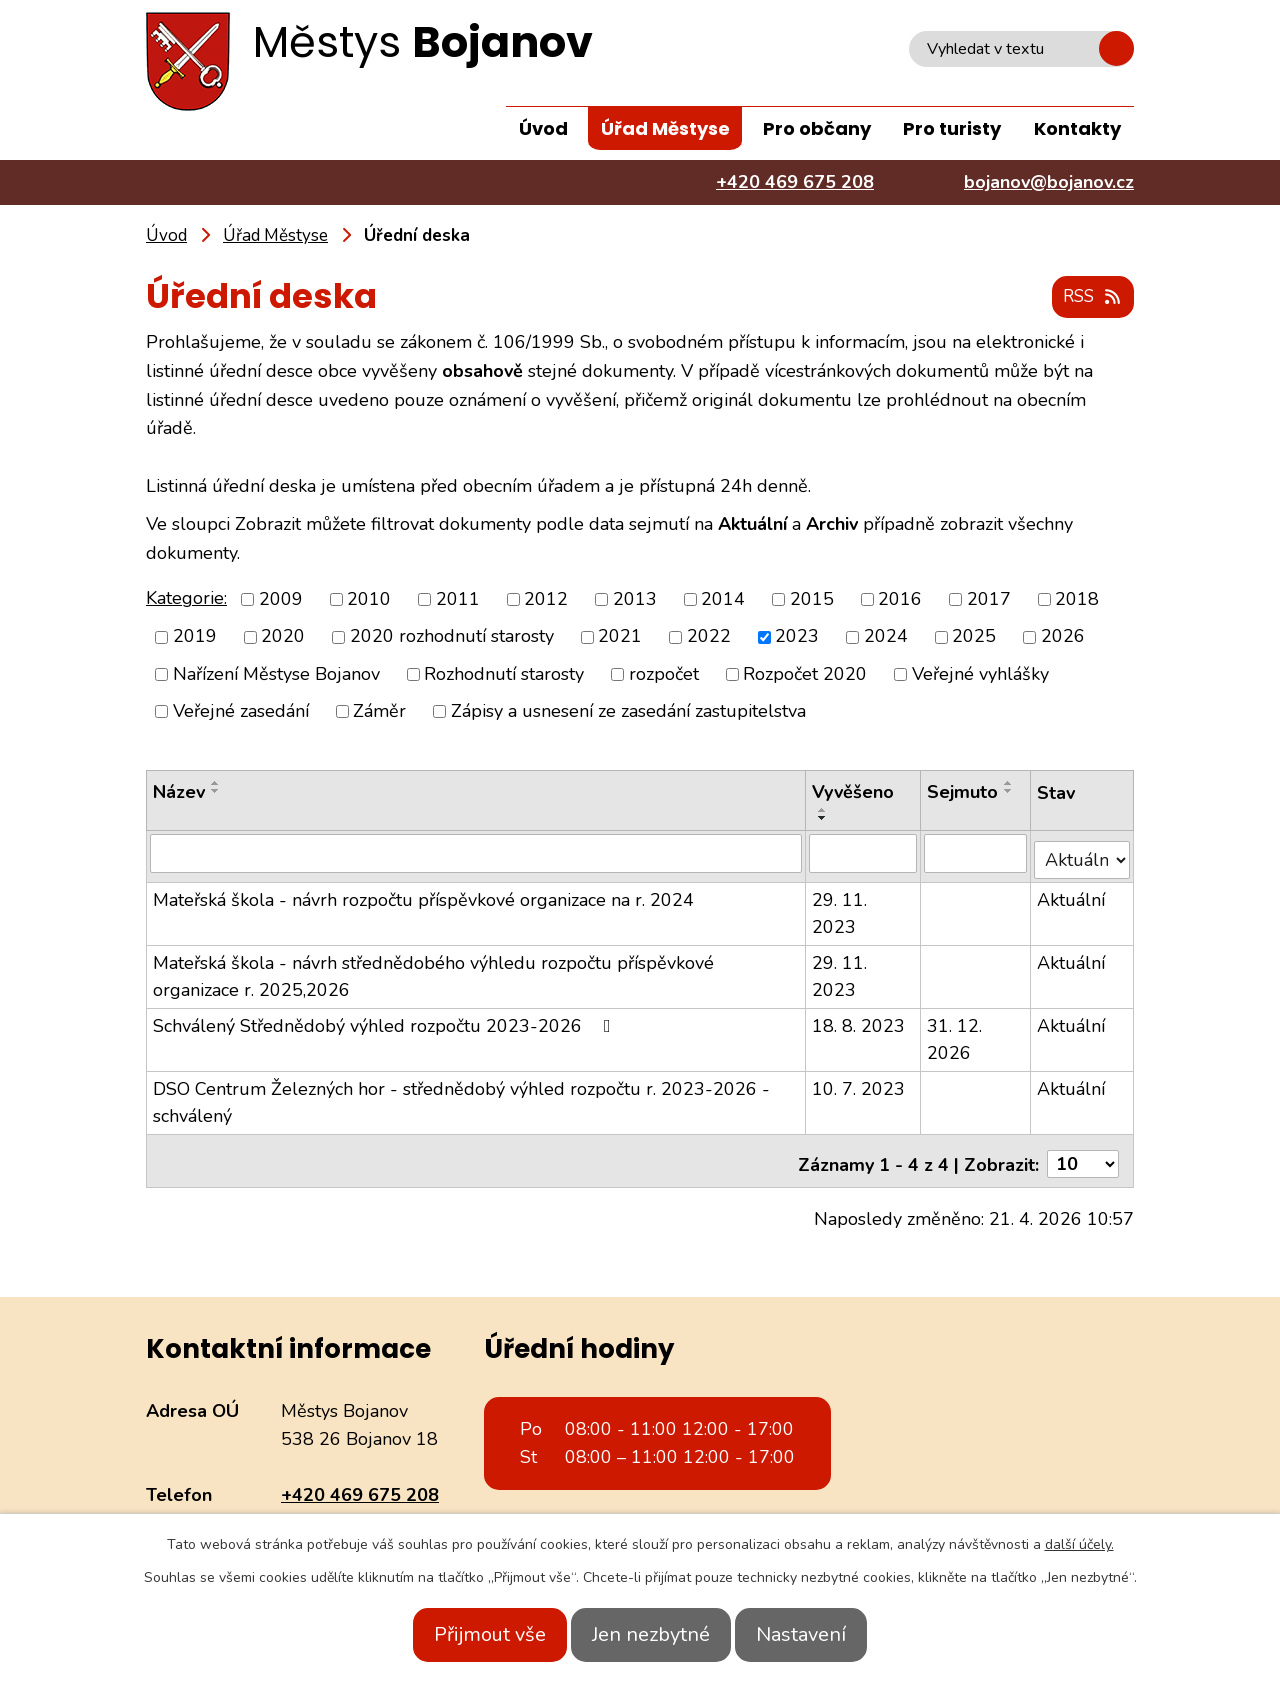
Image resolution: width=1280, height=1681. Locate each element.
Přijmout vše (468, 1634)
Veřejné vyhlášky (980, 675)
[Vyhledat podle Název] (476, 854)
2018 (1077, 600)
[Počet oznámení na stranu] (1083, 1152)
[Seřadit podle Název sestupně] (216, 792)
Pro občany (817, 128)
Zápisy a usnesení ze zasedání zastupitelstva (628, 712)
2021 (620, 638)
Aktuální (1073, 894)
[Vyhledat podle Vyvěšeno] (864, 854)
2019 (195, 638)
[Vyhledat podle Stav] (1083, 853)
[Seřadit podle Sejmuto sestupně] (1010, 792)
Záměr (379, 712)
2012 (546, 600)
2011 (458, 600)
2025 (974, 638)
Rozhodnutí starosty (504, 675)
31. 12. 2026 (955, 1033)
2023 (797, 638)
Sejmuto (963, 793)
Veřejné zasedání (241, 712)
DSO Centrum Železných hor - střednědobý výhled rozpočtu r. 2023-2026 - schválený (461, 1096)
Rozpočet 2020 (805, 675)
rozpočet (664, 675)
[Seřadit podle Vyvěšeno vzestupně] (824, 811)
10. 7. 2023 (859, 1083)
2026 (1063, 638)
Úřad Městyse (665, 128)
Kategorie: (186, 599)
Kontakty (1077, 128)
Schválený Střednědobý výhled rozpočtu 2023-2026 (386, 1020)
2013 (635, 600)
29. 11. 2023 (840, 907)
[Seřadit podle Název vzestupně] (216, 784)
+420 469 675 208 (360, 1483)
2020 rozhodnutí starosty (452, 638)
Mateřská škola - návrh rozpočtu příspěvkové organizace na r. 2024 (423, 894)
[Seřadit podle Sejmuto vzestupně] (1010, 784)
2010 (369, 600)
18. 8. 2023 (859, 1020)
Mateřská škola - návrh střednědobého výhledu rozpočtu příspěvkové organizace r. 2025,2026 (433, 970)
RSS (1089, 298)
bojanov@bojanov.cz (366, 1511)
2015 (812, 600)
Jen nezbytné (651, 1634)
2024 (886, 638)
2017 (989, 600)
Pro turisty (952, 128)
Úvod (543, 128)
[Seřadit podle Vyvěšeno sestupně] (824, 819)
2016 (900, 600)
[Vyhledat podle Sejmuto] (977, 854)
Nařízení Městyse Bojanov (276, 675)
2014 (723, 600)
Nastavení (823, 1634)
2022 (709, 638)
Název (179, 793)
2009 (281, 600)
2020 (283, 638)
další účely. (1079, 1544)
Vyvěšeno (854, 793)
